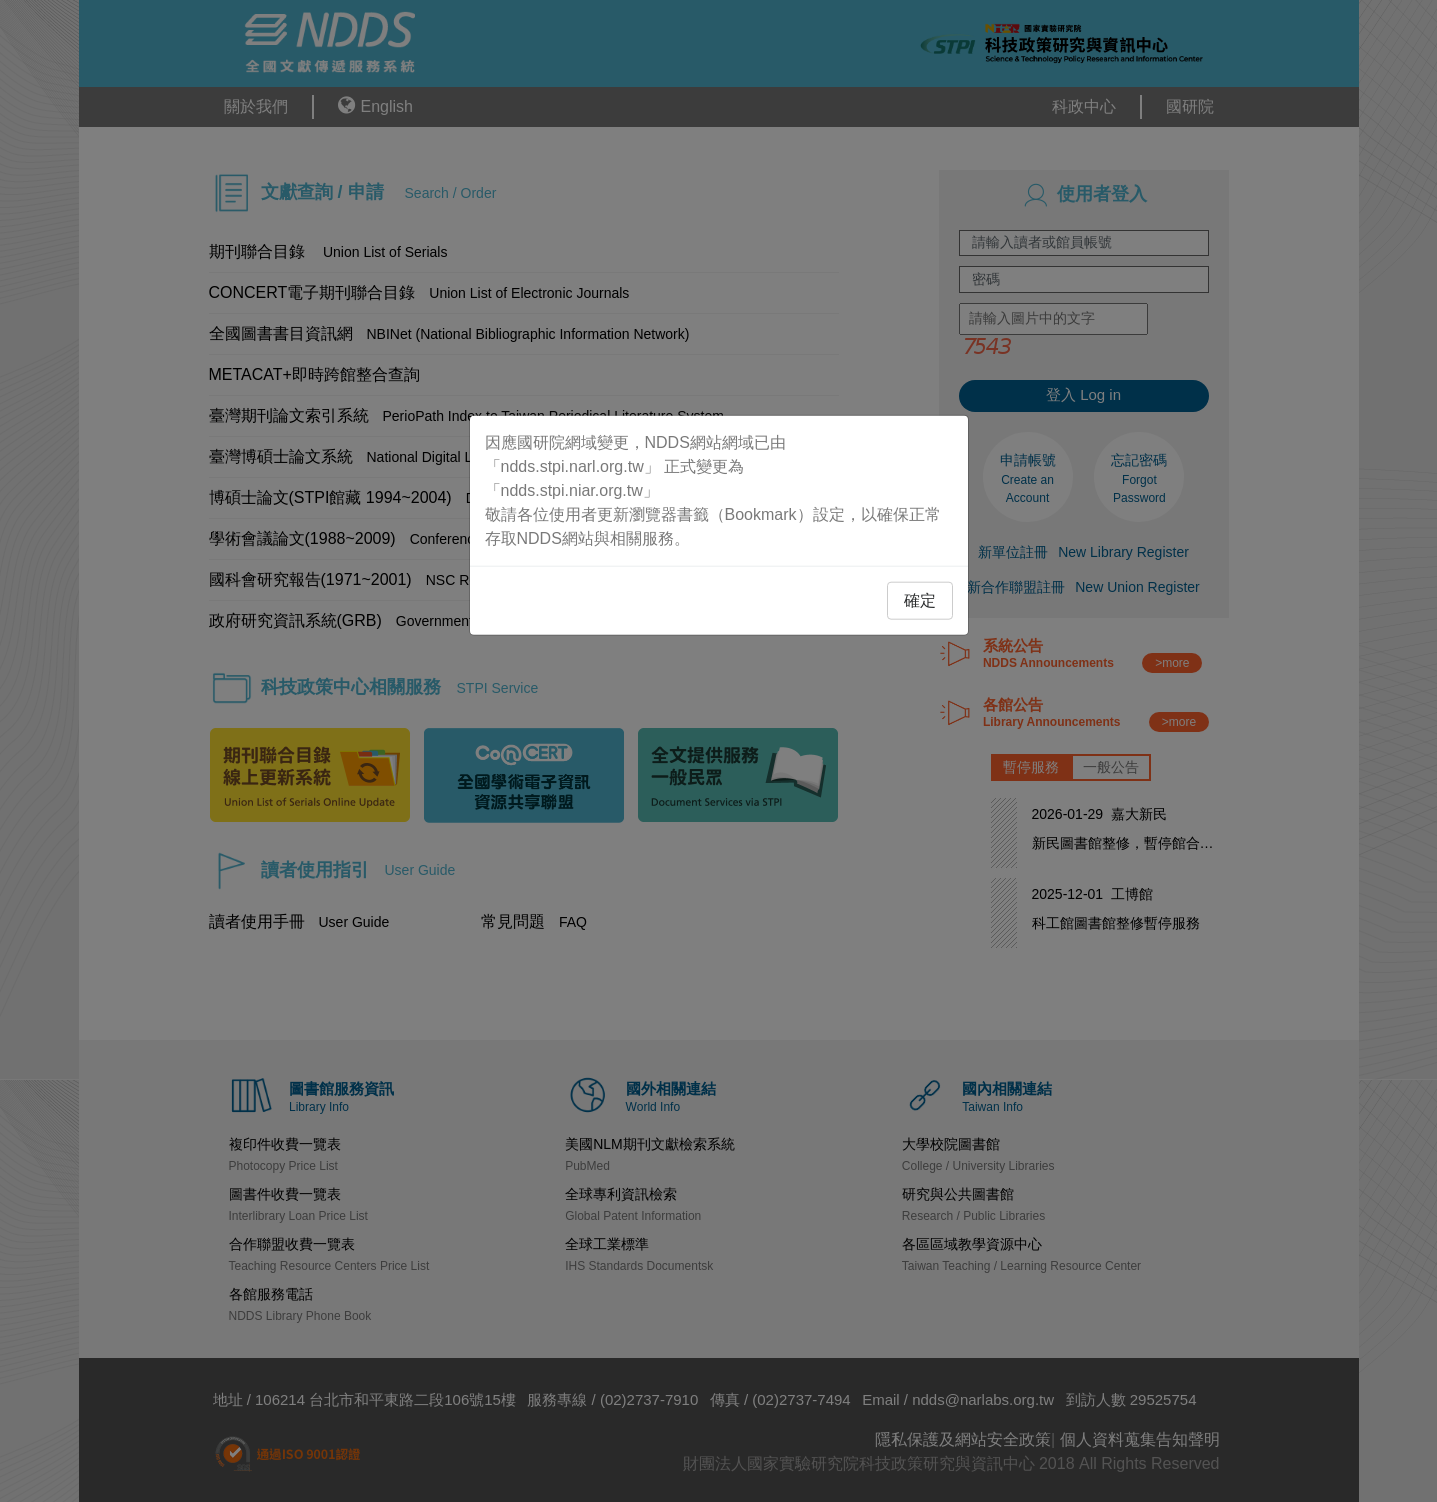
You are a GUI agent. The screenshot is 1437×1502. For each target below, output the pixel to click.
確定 (920, 599)
